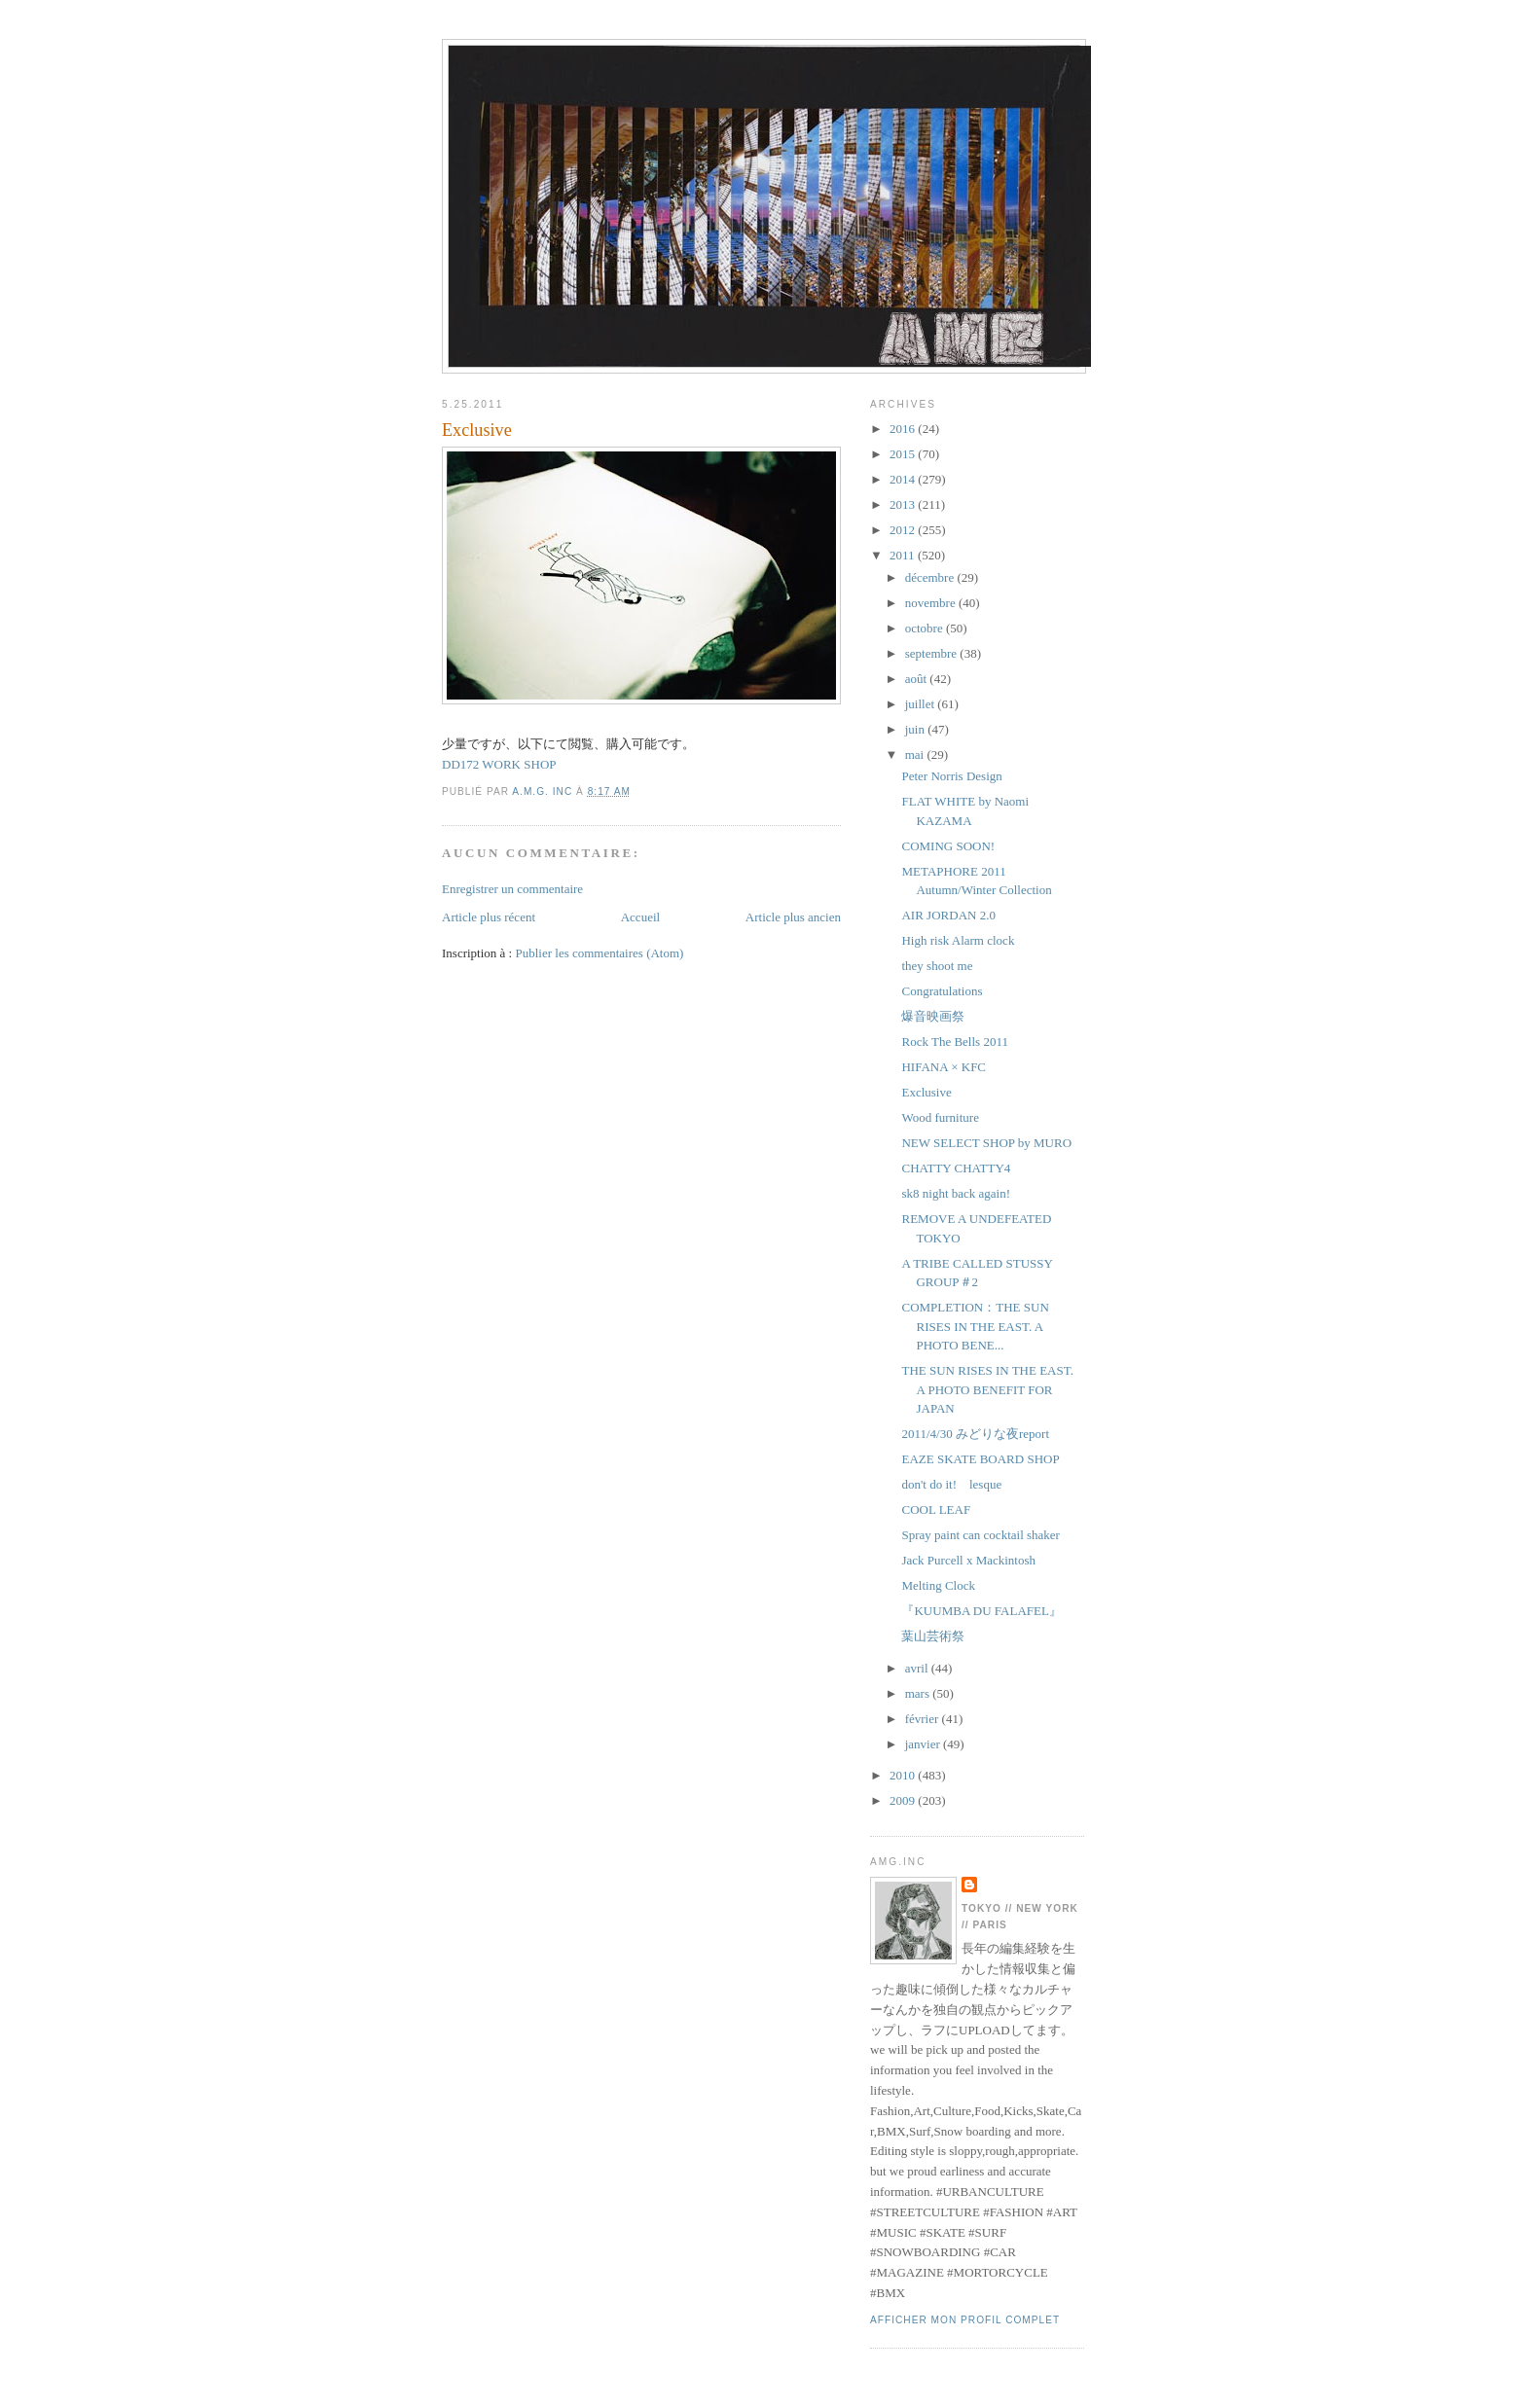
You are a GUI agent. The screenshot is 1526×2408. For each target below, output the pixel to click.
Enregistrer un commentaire (512, 888)
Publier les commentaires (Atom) (599, 953)
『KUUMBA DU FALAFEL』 (981, 1610)
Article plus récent (488, 917)
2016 (904, 428)
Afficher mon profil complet (965, 2320)
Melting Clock (937, 1585)
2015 (904, 454)
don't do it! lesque (951, 1484)
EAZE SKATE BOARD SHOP (980, 1459)
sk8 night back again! (955, 1193)
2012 (904, 529)
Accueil (640, 917)
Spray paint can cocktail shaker (980, 1534)
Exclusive (926, 1092)
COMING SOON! (948, 846)
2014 (904, 479)
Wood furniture (939, 1117)
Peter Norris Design (951, 776)
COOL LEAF (935, 1509)
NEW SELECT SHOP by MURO (986, 1142)
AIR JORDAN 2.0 (948, 915)
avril (918, 1668)
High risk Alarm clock (957, 940)
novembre (932, 602)
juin (916, 729)
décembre (931, 577)
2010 (904, 1775)
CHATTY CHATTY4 (955, 1168)
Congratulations (941, 991)
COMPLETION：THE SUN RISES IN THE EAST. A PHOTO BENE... (974, 1326)
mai (916, 754)
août (917, 678)
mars (919, 1693)
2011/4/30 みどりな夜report (975, 1433)
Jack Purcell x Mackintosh (968, 1560)
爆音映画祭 (932, 1016)
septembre (933, 653)
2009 (904, 1800)
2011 (904, 555)
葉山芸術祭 (932, 1636)
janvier (924, 1744)
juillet (921, 704)
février (923, 1718)
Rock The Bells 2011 (954, 1041)
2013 (904, 504)
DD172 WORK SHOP (499, 764)
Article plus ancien (793, 917)
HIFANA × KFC (943, 1067)
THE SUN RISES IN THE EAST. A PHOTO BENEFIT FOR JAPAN (986, 1389)
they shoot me (936, 965)
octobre (925, 628)
